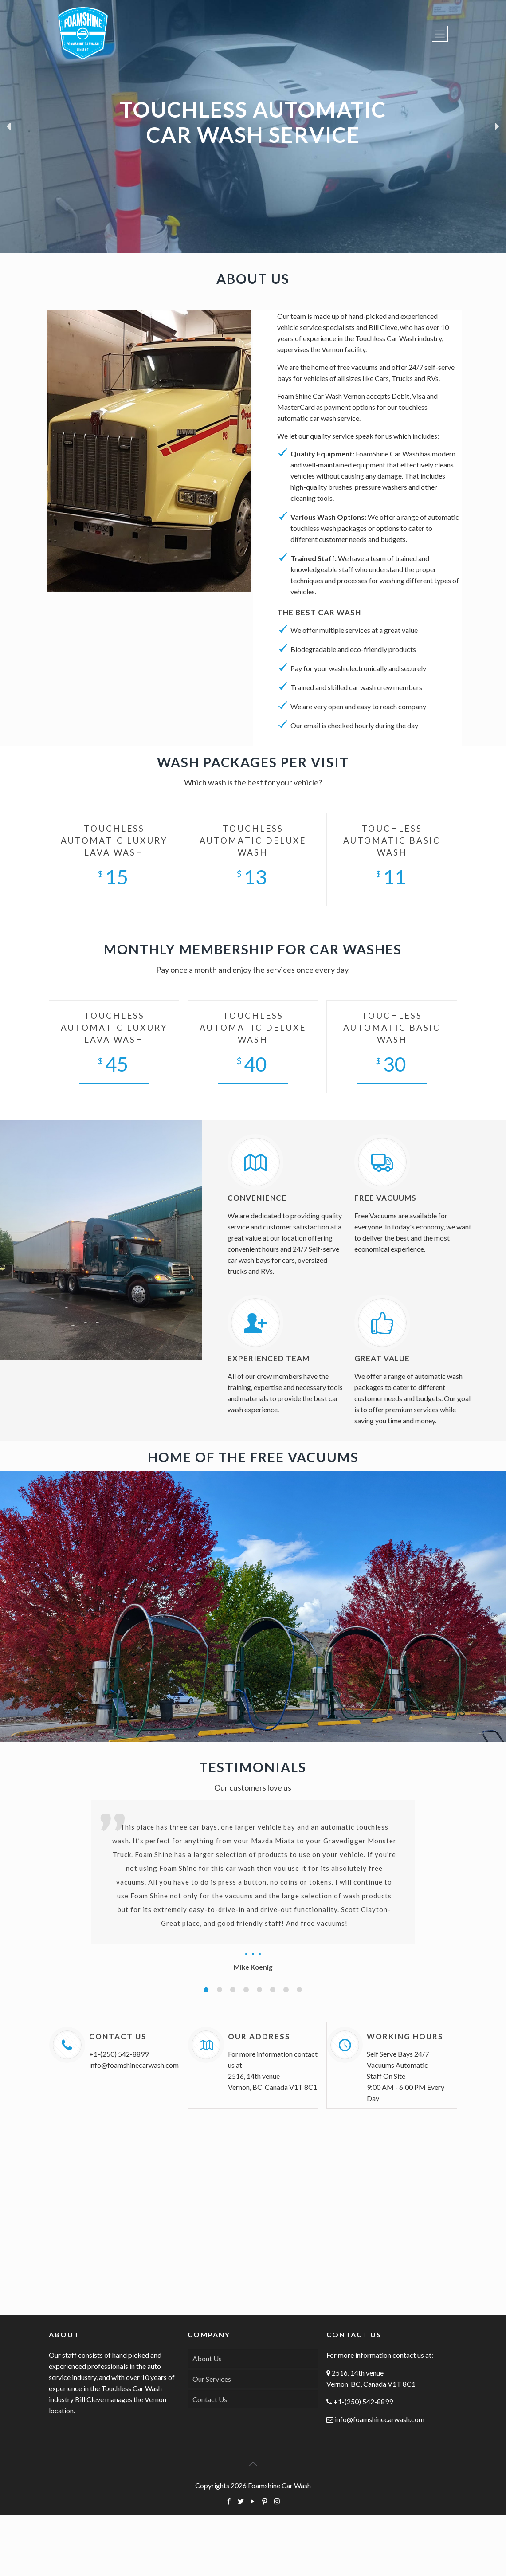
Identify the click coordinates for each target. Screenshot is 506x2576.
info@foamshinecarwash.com (134, 2065)
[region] (253, 126)
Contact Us (209, 2399)
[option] (253, 1887)
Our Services (211, 2379)
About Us (207, 2358)
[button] (9, 126)
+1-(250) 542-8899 (119, 2054)
